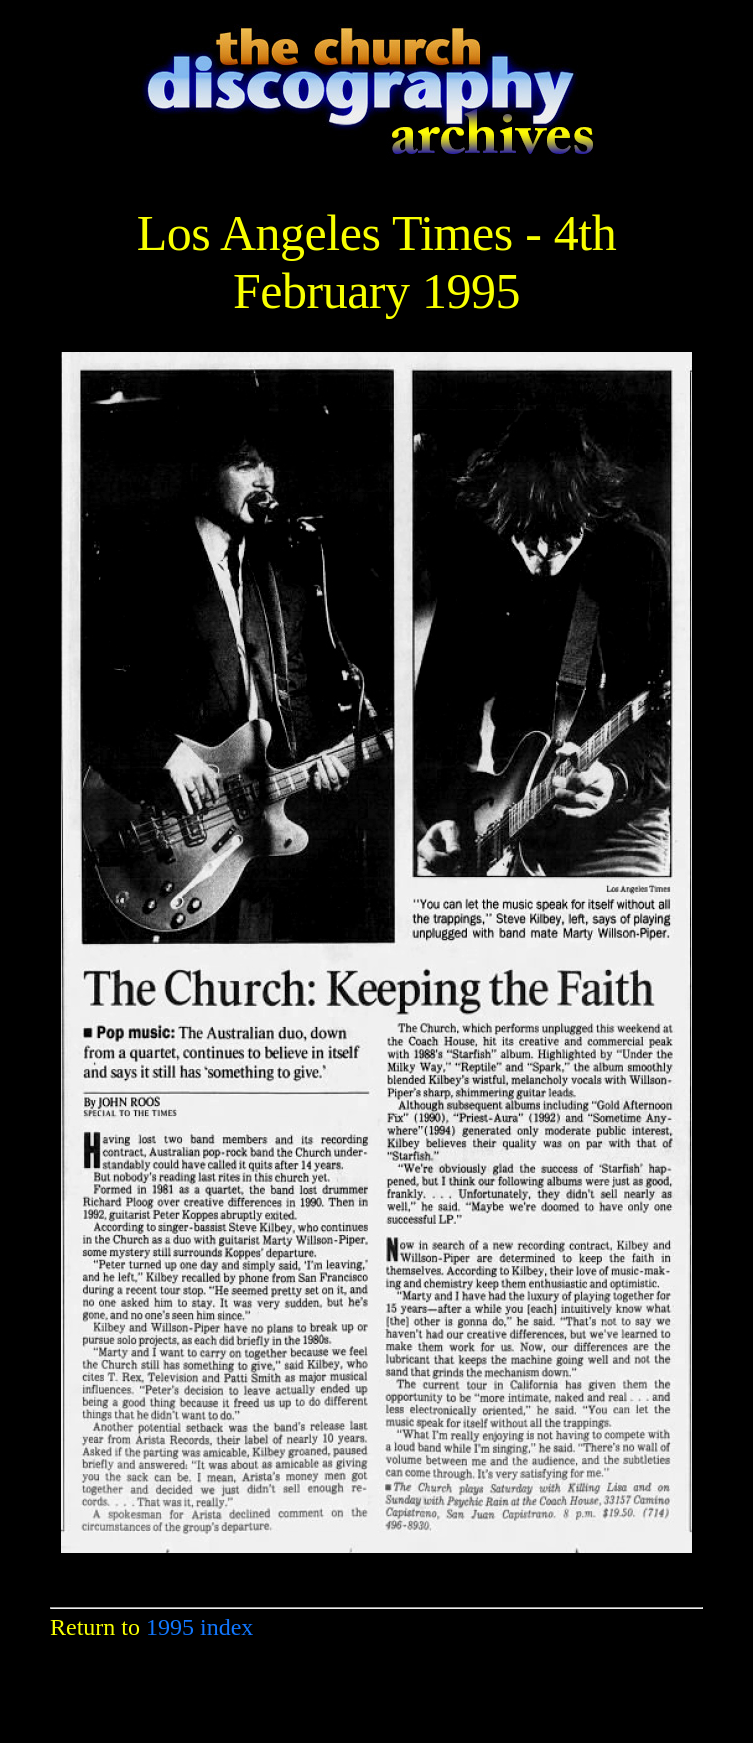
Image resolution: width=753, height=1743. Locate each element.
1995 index (199, 1627)
